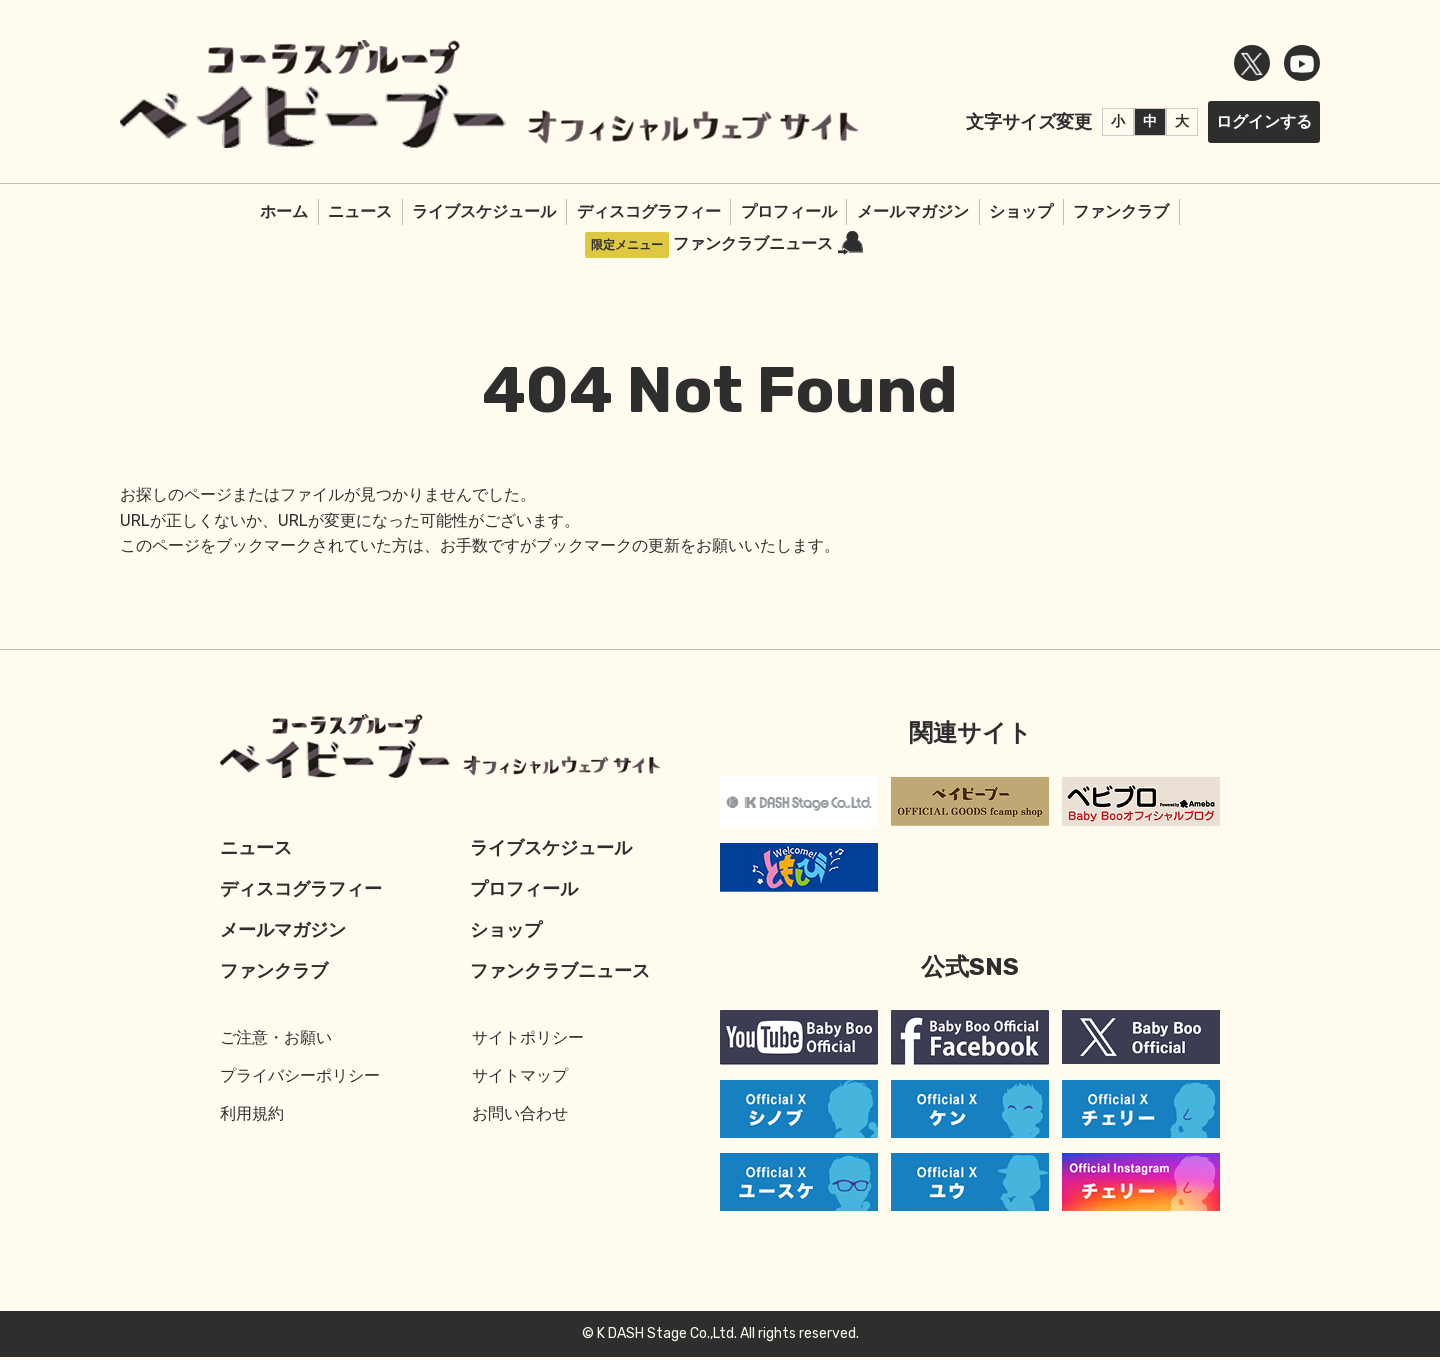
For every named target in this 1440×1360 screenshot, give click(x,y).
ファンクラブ (1121, 211)
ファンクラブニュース (768, 243)
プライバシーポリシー (300, 1078)
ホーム (284, 211)
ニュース (360, 211)
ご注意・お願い (276, 1040)
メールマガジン (913, 211)
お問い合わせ (520, 1116)
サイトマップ (520, 1078)
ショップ (1021, 211)
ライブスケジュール (484, 211)
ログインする (1264, 121)
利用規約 (252, 1116)
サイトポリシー (528, 1040)
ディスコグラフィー (649, 211)
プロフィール (789, 211)
